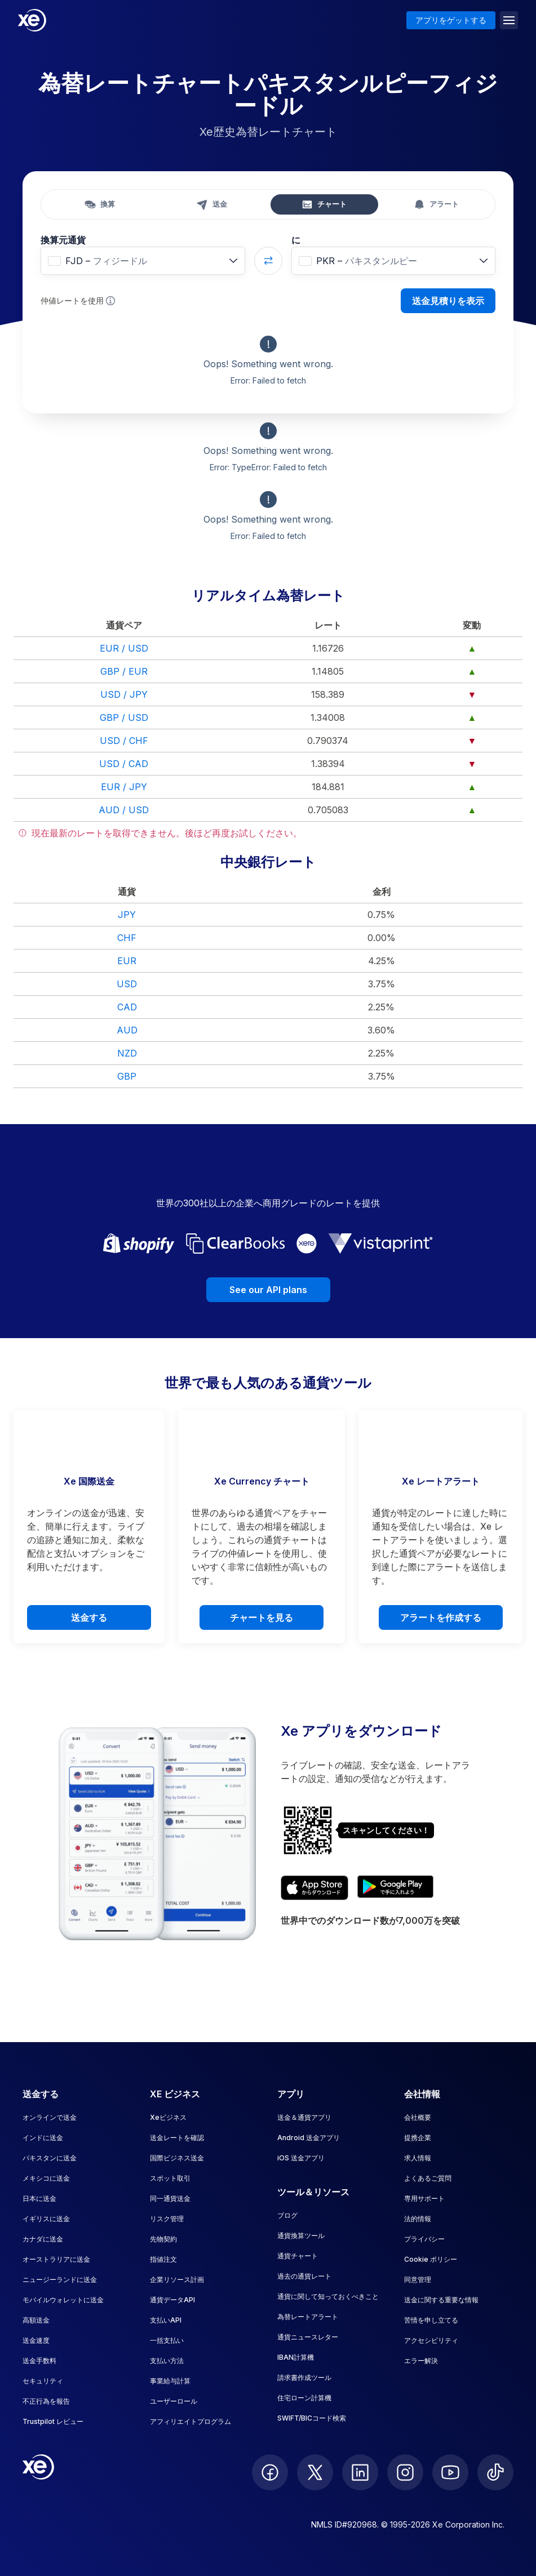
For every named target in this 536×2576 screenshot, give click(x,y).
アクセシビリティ (431, 2340)
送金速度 (36, 2340)
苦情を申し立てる (431, 2320)
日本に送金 (39, 2198)
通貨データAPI (172, 2300)
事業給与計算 (170, 2381)
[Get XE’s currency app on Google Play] (395, 1887)
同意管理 (417, 2279)
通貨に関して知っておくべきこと (328, 2296)
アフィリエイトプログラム (190, 2421)
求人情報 (417, 2158)
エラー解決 (421, 2360)
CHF (126, 937)
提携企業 (417, 2137)
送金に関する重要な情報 (441, 2300)
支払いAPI (165, 2320)
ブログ (287, 2215)
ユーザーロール (173, 2401)
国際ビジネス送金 (177, 2158)
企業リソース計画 (177, 2279)
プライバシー (424, 2239)
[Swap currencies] (268, 261)
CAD (127, 1007)
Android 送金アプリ (308, 2137)
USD (127, 984)
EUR (126, 960)
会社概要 (417, 2117)
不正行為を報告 (46, 2401)
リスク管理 (167, 2218)
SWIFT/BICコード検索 (311, 2418)
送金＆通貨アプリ (304, 2117)
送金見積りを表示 (448, 300)
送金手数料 (39, 2360)
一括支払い (167, 2340)
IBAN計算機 (295, 2357)
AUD (127, 1030)
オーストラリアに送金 (56, 2259)
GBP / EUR (124, 671)
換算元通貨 (63, 240)
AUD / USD (124, 809)
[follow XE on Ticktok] (495, 2472)
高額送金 (36, 2320)
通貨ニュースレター (307, 2337)
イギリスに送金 (46, 2218)
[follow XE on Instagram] (405, 2472)
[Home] (32, 20)
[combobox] (143, 261)
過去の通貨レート (304, 2276)
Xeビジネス (168, 2117)
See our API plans (268, 1289)
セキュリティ (43, 2381)
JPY (127, 914)
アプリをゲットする (450, 20)
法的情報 (417, 2218)
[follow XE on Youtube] (450, 2472)
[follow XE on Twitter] (315, 2472)
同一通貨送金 (170, 2198)
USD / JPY (124, 694)
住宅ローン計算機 (304, 2398)
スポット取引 (170, 2178)
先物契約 (163, 2239)
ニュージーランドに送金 (60, 2279)
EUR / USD (124, 648)
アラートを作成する (440, 1617)
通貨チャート (297, 2256)
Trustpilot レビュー (53, 2421)
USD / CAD (123, 763)
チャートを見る (261, 1617)
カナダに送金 (43, 2239)
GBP (126, 1076)
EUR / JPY (124, 786)
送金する (89, 1617)
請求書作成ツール (304, 2377)
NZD (127, 1053)
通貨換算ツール (301, 2235)
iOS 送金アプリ (301, 2158)
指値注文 (163, 2259)
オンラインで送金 (50, 2117)
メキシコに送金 (46, 2178)
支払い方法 (167, 2360)
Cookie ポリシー (430, 2259)
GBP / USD (124, 717)
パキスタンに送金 (50, 2158)
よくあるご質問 (427, 2178)
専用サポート (424, 2198)
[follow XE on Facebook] (270, 2472)
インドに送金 (43, 2137)
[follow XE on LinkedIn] (360, 2472)
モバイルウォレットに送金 (63, 2300)
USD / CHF (124, 740)
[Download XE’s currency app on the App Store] (314, 1887)
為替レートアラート (307, 2316)
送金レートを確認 (177, 2137)
